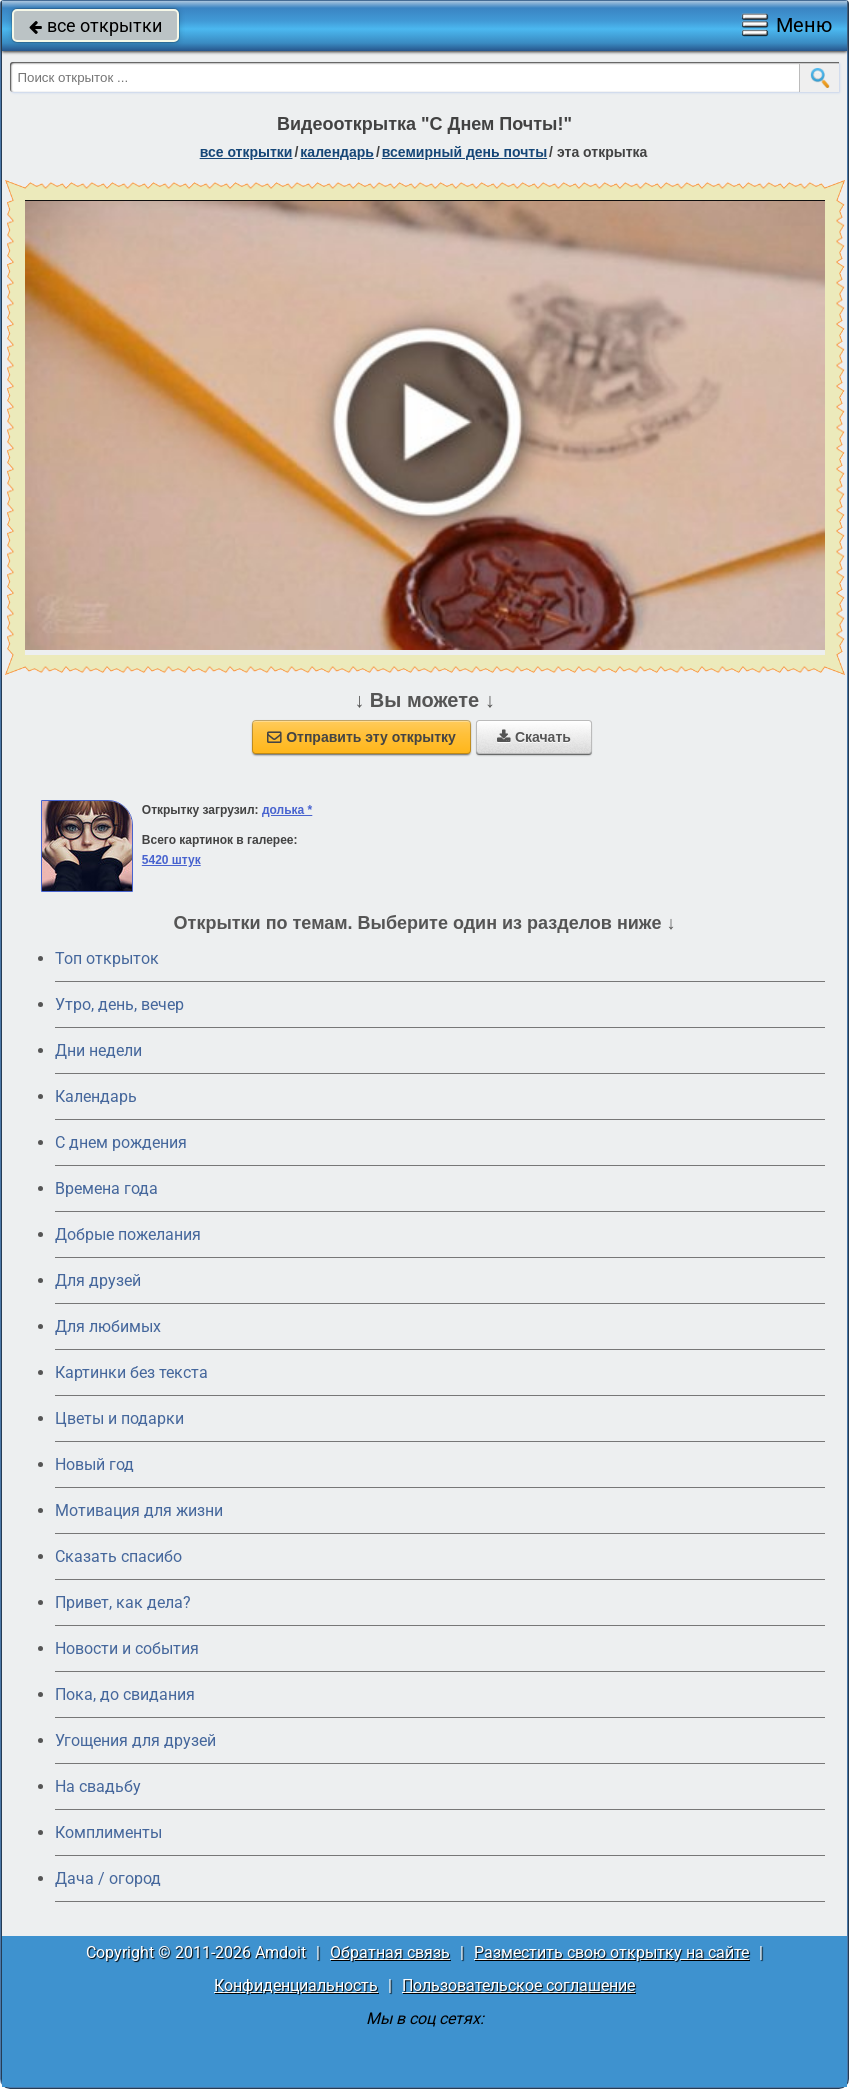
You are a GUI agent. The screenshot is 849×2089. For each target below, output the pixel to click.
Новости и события (127, 1648)
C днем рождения (121, 1142)
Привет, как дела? (123, 1602)
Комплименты (108, 1832)
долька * (287, 810)
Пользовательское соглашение (518, 1985)
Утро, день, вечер (119, 1004)
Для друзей (98, 1280)
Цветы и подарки (119, 1418)
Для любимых (108, 1326)
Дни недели (98, 1050)
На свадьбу (98, 1786)
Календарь (337, 152)
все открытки (95, 25)
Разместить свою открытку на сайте (611, 1952)
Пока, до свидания (125, 1694)
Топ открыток (107, 958)
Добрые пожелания (128, 1234)
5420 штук (171, 860)
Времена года (106, 1188)
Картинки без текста (131, 1372)
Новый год (94, 1464)
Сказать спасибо (118, 1556)
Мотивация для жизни (139, 1510)
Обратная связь (390, 1952)
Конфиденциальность (296, 1985)
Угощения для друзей (135, 1740)
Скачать (534, 737)
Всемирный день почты (464, 152)
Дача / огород (108, 1878)
